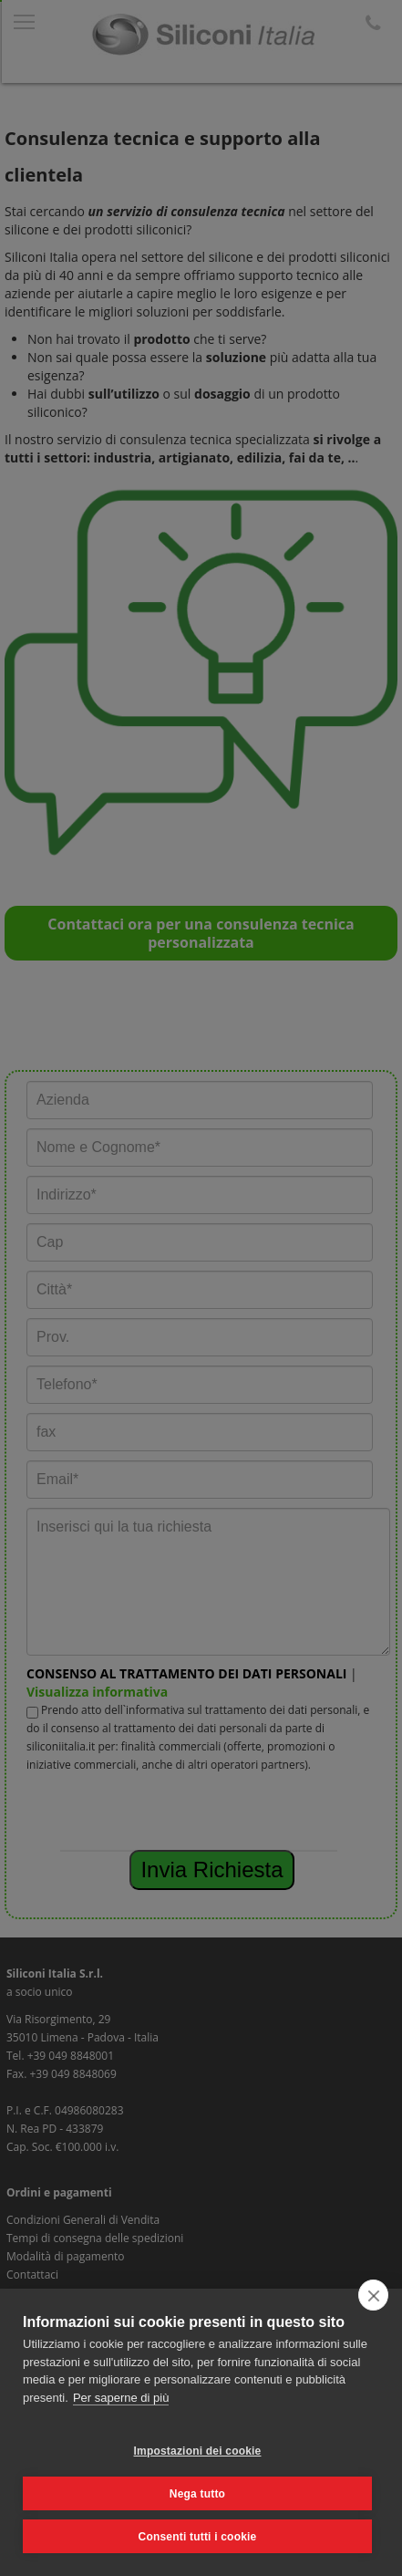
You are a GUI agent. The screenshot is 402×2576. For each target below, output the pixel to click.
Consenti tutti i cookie (198, 2536)
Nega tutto (197, 2494)
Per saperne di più (121, 2398)
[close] (373, 2295)
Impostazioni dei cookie (198, 2451)
